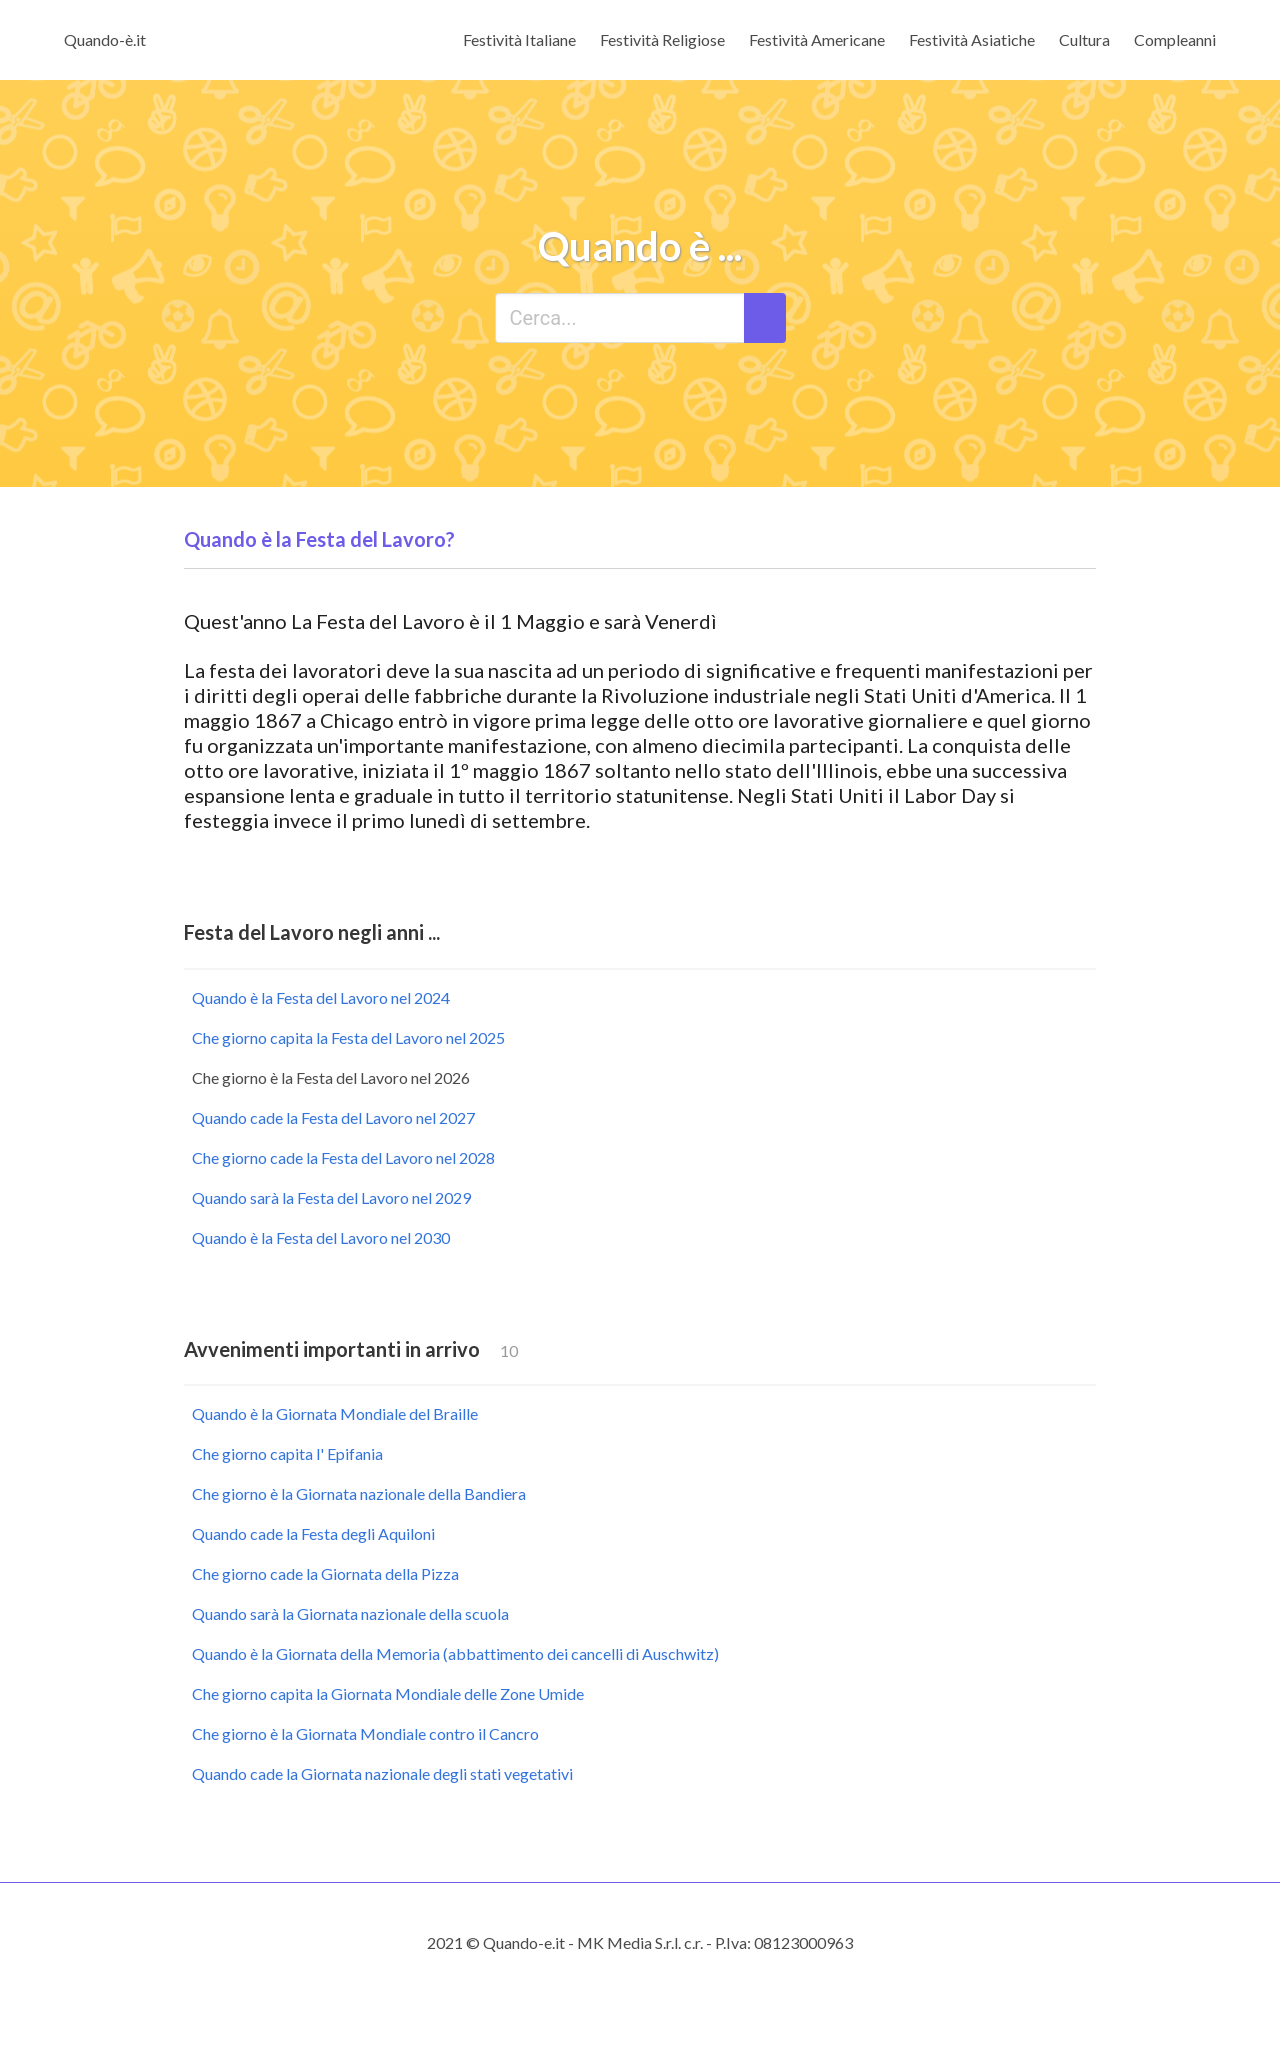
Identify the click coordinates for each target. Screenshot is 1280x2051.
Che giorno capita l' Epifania (287, 1453)
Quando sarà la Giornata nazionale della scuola (350, 1613)
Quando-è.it (105, 39)
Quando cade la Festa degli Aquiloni (313, 1533)
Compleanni (1175, 39)
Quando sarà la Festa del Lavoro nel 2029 (331, 1197)
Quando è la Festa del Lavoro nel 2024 (321, 997)
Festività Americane (817, 39)
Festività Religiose (662, 39)
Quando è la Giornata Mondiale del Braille (335, 1413)
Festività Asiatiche (972, 39)
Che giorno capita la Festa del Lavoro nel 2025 (348, 1037)
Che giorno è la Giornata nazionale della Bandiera (359, 1493)
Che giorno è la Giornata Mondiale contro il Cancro (365, 1733)
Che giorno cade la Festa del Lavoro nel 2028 (343, 1157)
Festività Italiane (519, 39)
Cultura (1084, 39)
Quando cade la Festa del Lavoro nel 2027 (333, 1117)
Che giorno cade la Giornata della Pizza (325, 1573)
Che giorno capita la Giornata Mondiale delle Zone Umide (388, 1693)
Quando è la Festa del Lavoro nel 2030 (321, 1237)
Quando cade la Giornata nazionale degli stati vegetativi (382, 1773)
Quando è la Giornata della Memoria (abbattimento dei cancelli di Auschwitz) (455, 1653)
